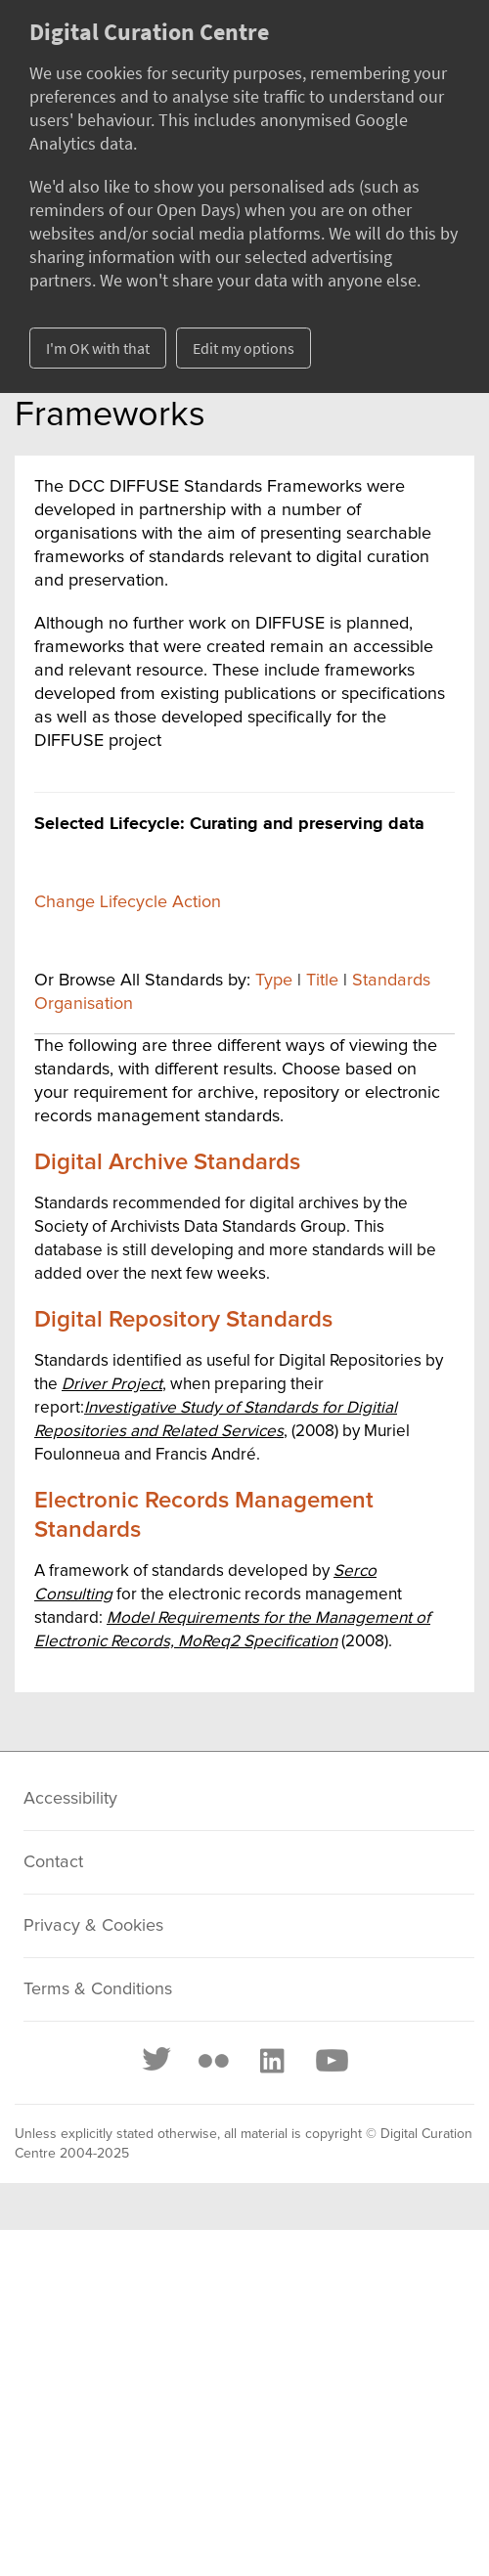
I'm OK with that (98, 348)
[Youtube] (330, 2060)
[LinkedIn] (271, 2060)
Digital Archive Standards (167, 1162)
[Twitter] (157, 2060)
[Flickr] (213, 2060)
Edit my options (243, 348)
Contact (53, 1862)
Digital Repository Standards (183, 1320)
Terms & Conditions (97, 1989)
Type (273, 980)
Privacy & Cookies (93, 1926)
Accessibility (70, 1799)
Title (322, 980)
